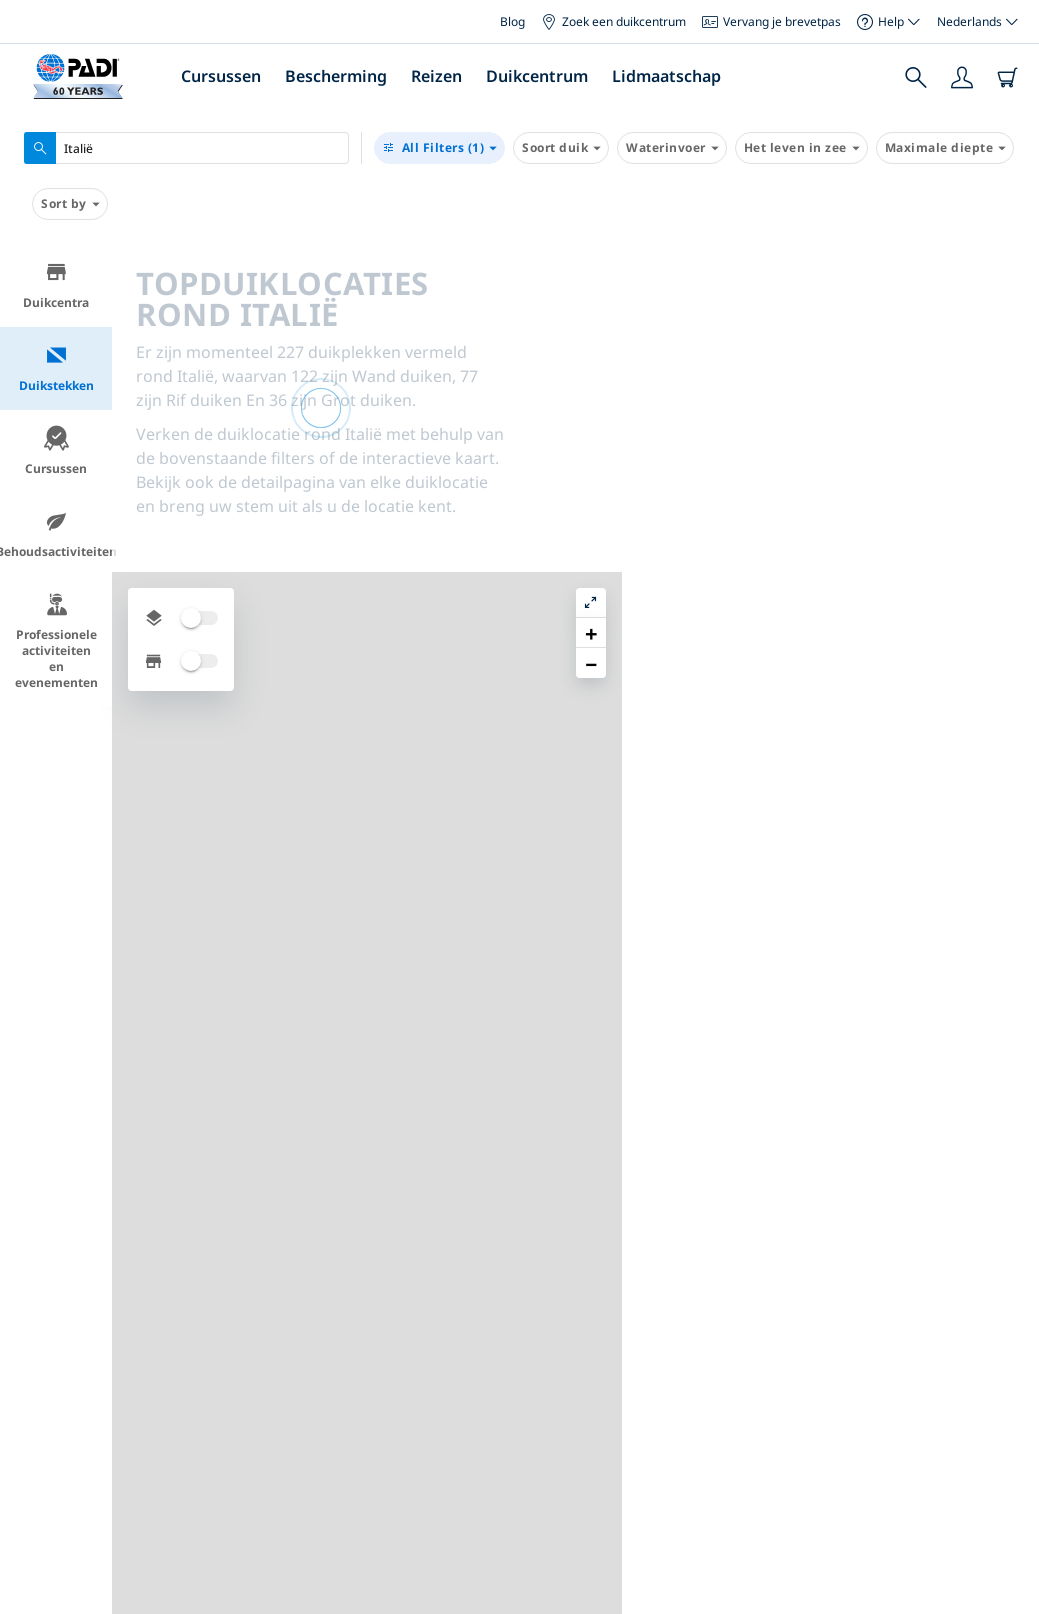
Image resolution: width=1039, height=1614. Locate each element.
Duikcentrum (537, 76)
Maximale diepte (945, 148)
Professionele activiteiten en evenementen (56, 641)
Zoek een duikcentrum (613, 21)
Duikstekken (56, 368)
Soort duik (561, 148)
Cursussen (221, 76)
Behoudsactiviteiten (56, 534)
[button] (1008, 305)
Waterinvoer (672, 148)
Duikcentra (56, 285)
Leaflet (1009, 1596)
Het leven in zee (801, 148)
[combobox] (186, 148)
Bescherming (336, 76)
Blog (512, 21)
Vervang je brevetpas (771, 21)
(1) (439, 148)
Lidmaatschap (666, 76)
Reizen (436, 76)
